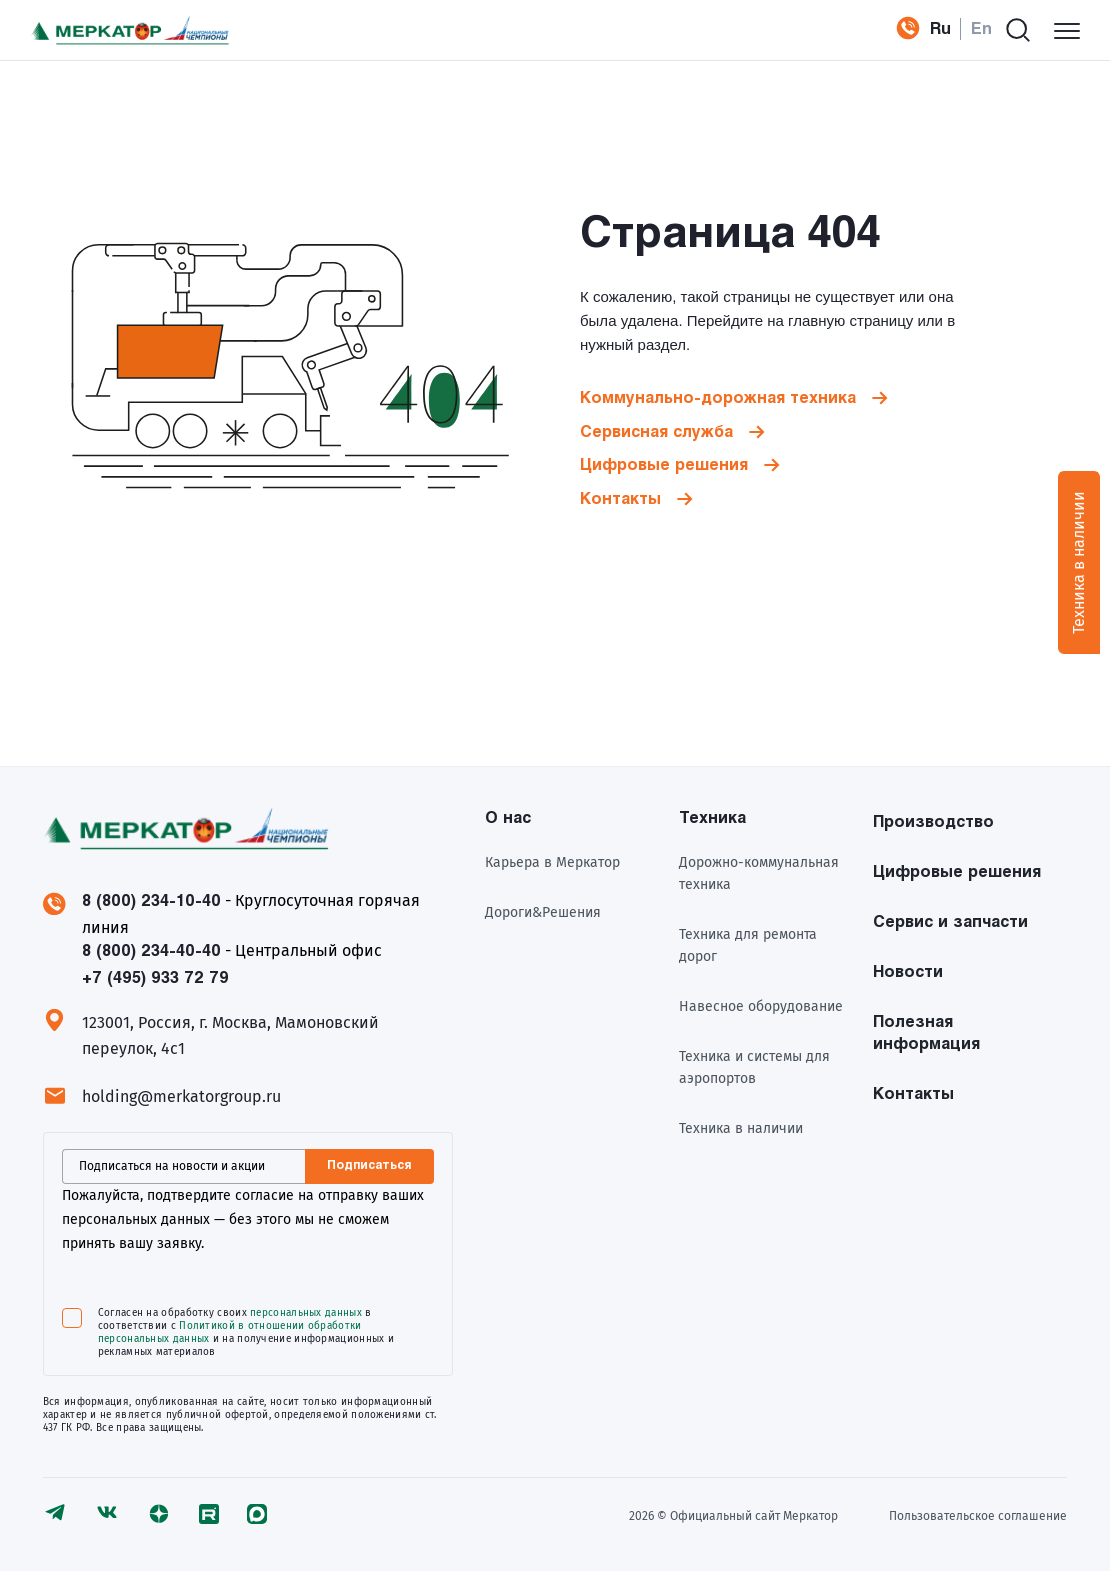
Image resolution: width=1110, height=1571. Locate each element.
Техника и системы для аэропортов (754, 1067)
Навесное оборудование (761, 1006)
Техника (712, 818)
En (981, 29)
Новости (908, 972)
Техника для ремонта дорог (748, 945)
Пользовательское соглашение (978, 1516)
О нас (508, 818)
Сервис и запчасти (950, 922)
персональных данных (306, 1313)
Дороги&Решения (543, 912)
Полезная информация (926, 1033)
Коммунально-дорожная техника (718, 398)
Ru (940, 29)
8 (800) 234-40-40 (151, 951)
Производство (933, 822)
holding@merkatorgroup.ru (181, 1096)
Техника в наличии (741, 1128)
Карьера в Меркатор (552, 862)
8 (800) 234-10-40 (151, 901)
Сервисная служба (656, 432)
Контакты (620, 499)
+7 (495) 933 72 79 (900, 30)
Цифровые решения (664, 465)
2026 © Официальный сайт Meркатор (733, 1516)
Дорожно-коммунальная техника (759, 873)
